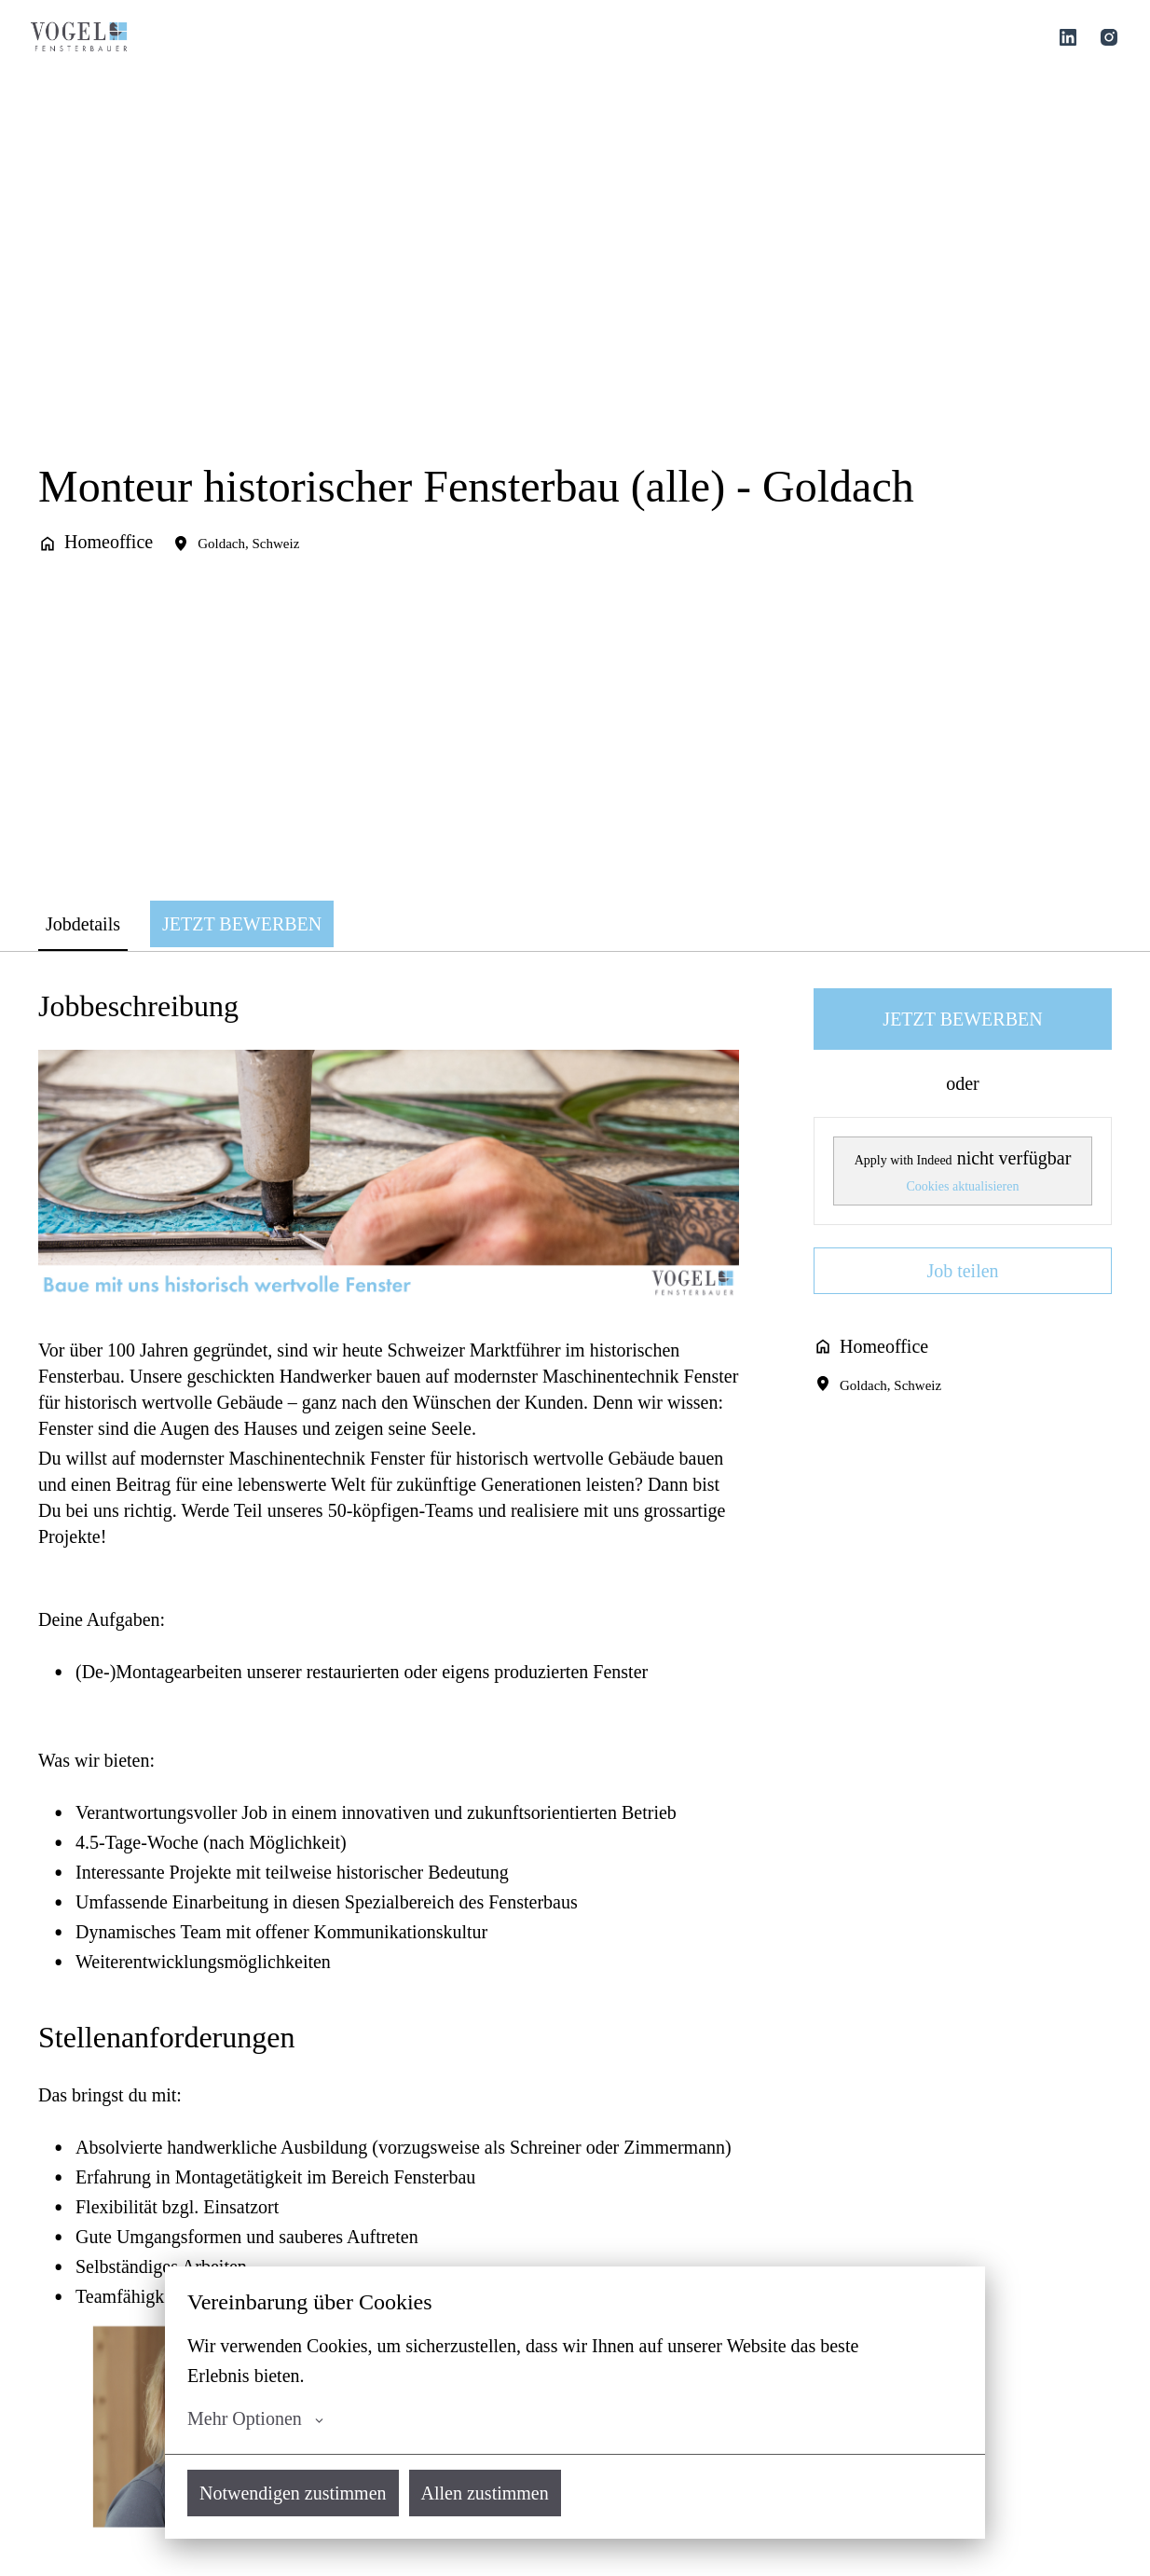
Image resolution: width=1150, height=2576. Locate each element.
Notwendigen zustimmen (293, 2493)
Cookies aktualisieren (963, 1186)
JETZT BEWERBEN (962, 1019)
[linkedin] (1068, 37)
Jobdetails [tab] (83, 924)
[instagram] (1109, 37)
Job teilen (962, 1270)
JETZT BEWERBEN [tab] (242, 924)
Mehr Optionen (255, 2418)
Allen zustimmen (485, 2493)
